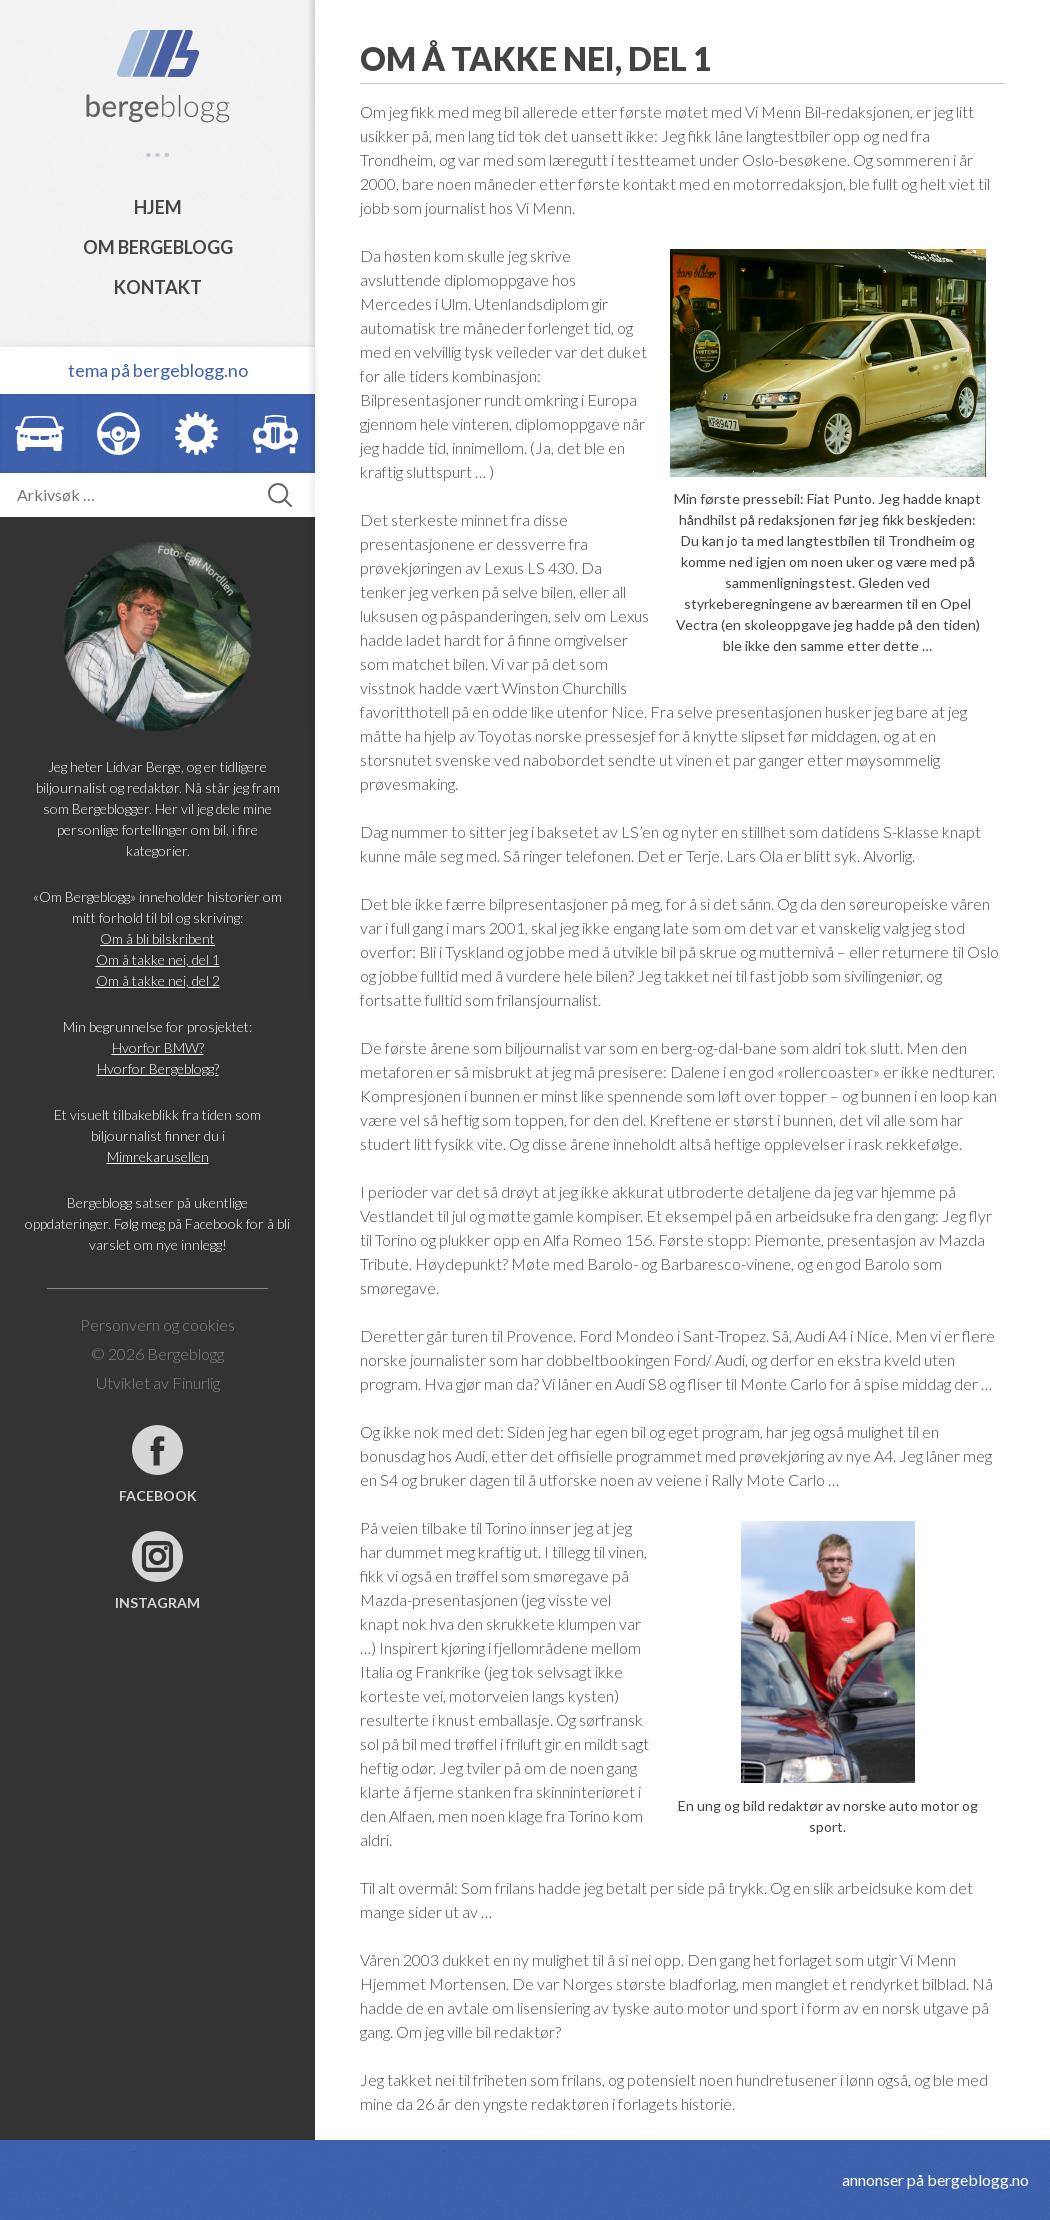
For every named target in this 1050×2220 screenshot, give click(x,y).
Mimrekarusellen (158, 1156)
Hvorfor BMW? (158, 1047)
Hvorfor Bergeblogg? (158, 1068)
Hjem (158, 207)
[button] (280, 495)
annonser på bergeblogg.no (935, 2179)
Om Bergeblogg (158, 247)
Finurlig (196, 1382)
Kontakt (158, 287)
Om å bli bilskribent (157, 938)
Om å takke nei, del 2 (158, 980)
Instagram (157, 1602)
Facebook (158, 1495)
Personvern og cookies (157, 1324)
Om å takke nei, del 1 (158, 959)
